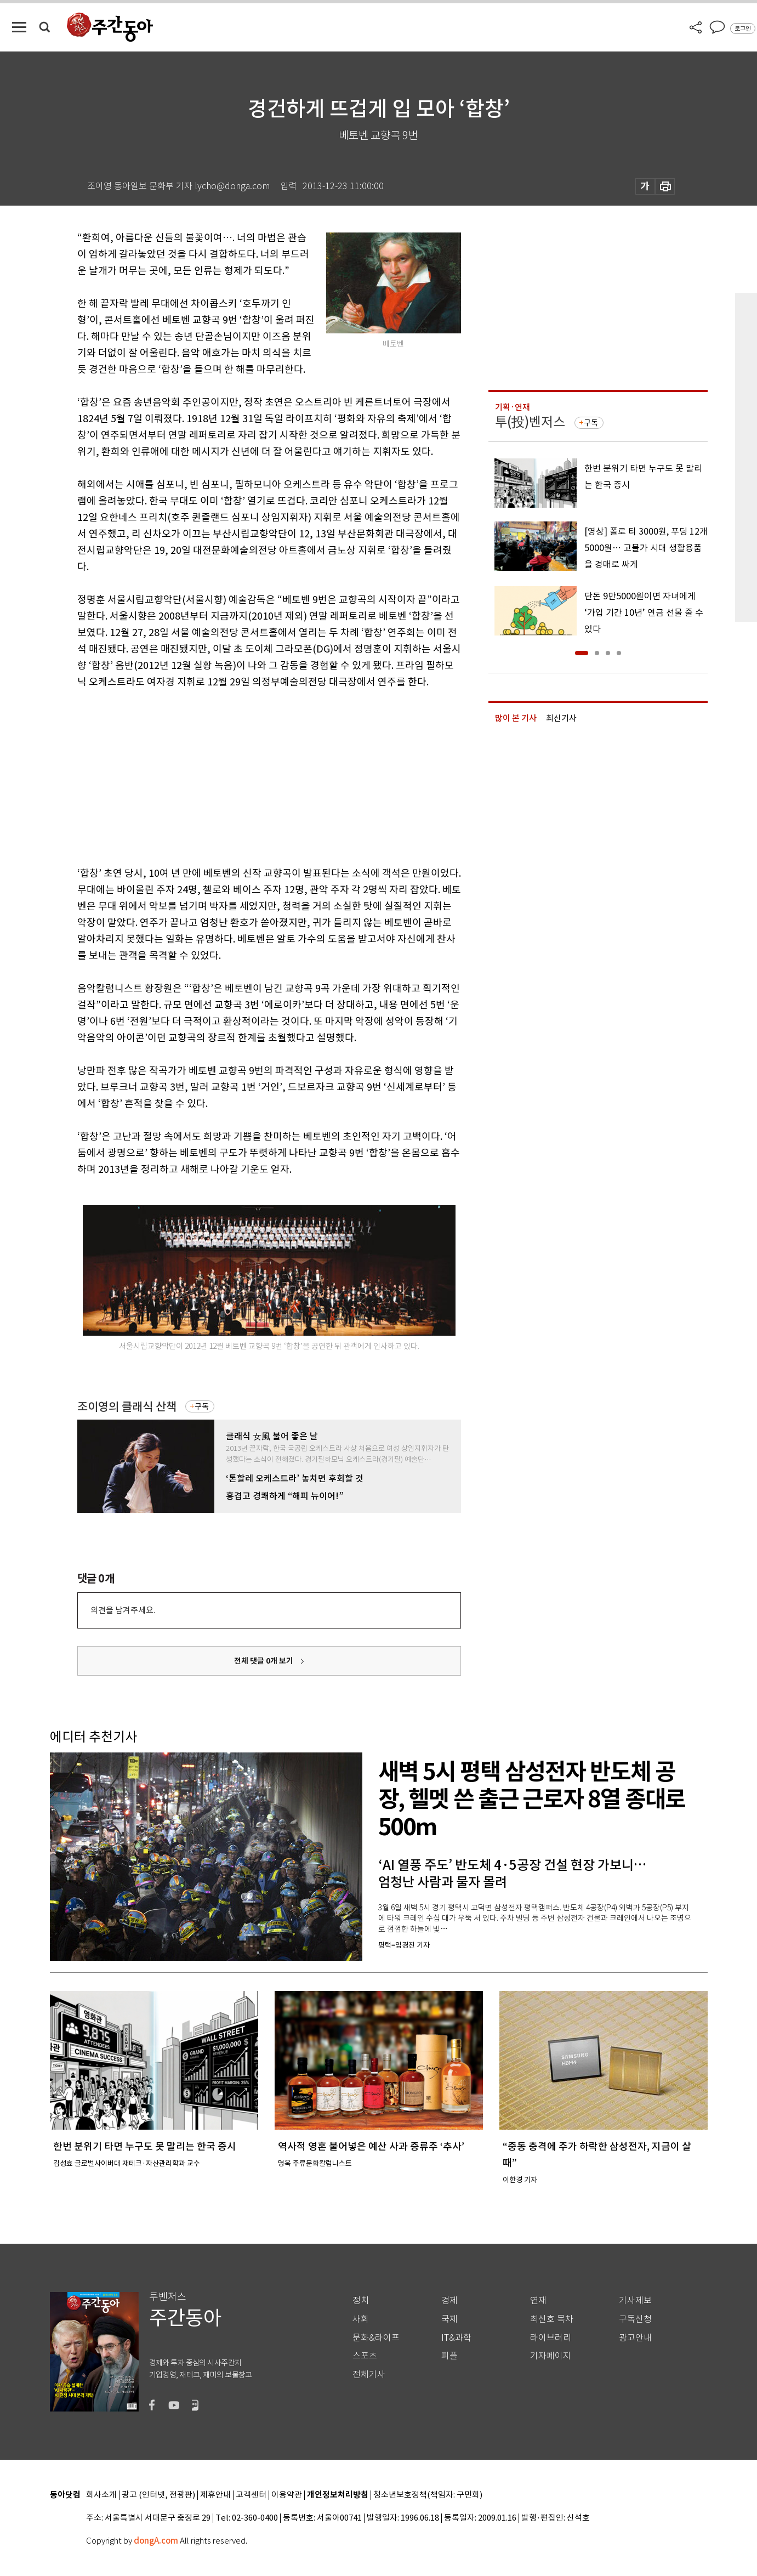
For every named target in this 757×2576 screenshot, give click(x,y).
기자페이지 (550, 2356)
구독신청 (635, 2319)
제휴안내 (215, 2495)
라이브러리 (550, 2338)
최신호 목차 (551, 2319)
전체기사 (368, 2374)
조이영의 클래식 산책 (127, 1406)
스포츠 (364, 2356)
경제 (449, 2300)
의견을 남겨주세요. (122, 1610)
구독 (202, 1406)
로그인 (743, 28)
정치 (360, 2300)
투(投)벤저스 (530, 421)
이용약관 (286, 2495)
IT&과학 (456, 2338)
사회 (360, 2319)
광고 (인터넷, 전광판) (158, 2495)
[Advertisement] (241, 775)
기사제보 (635, 2300)
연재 (538, 2300)
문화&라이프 (376, 2338)
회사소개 (101, 2495)
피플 (449, 2356)
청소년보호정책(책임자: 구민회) (427, 2495)
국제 (449, 2319)
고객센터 (251, 2495)
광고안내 (635, 2338)
